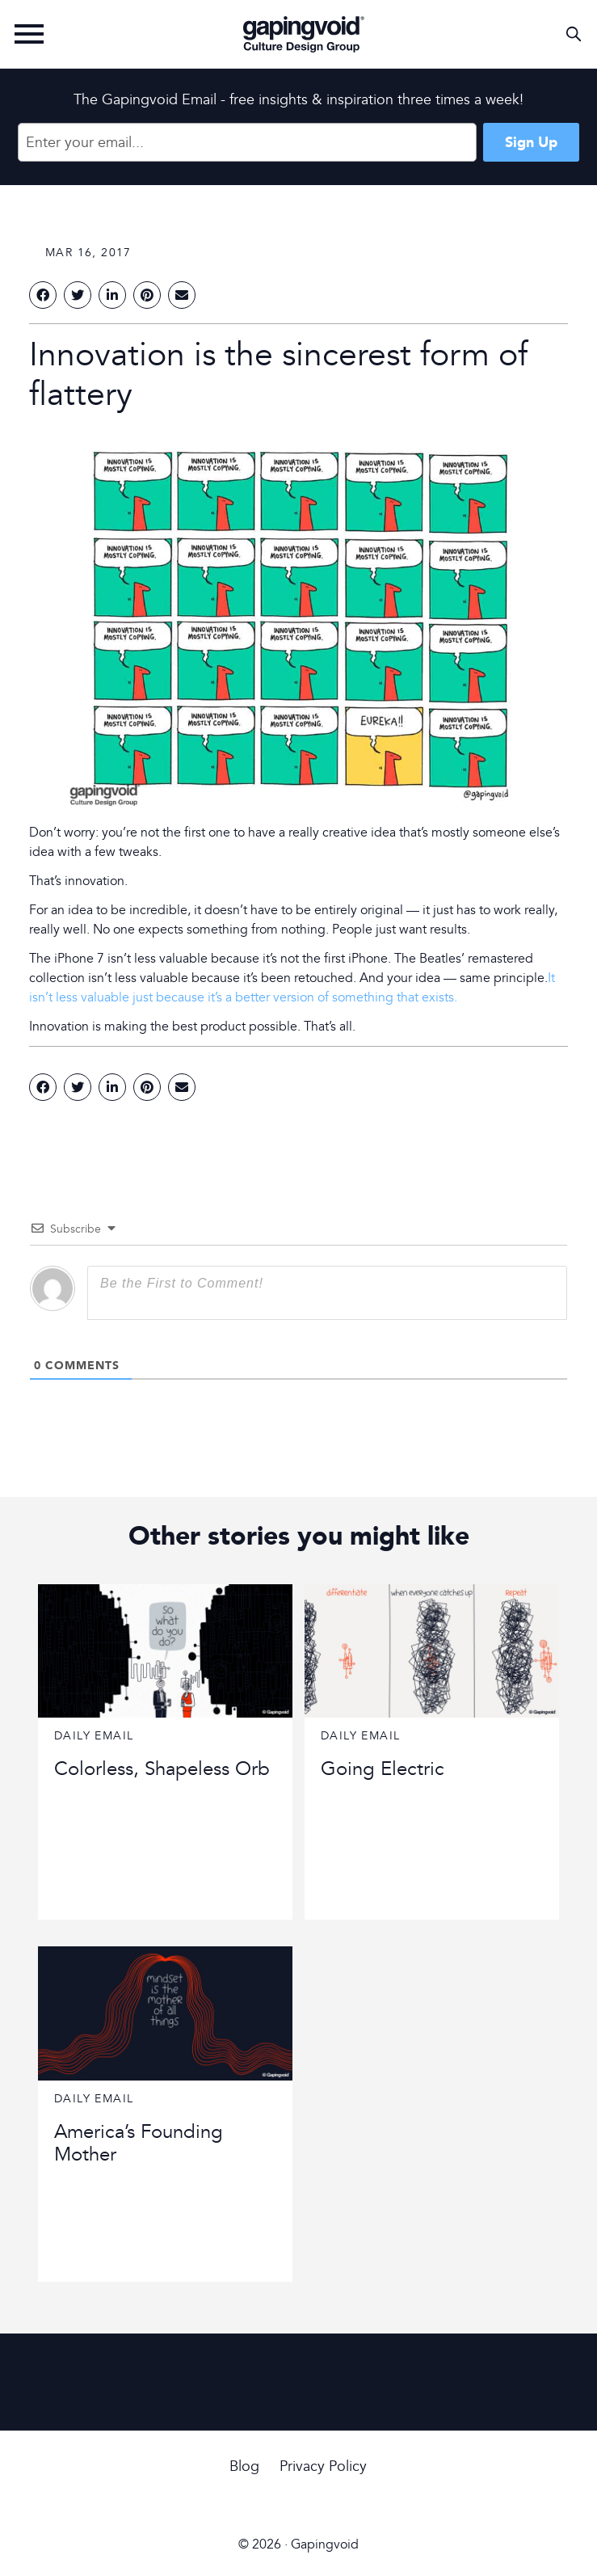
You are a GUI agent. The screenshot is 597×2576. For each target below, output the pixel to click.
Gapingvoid (303, 34)
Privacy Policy (323, 2466)
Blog (244, 2466)
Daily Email (93, 1736)
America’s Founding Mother (138, 2143)
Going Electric (382, 1769)
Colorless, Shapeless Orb (162, 1769)
